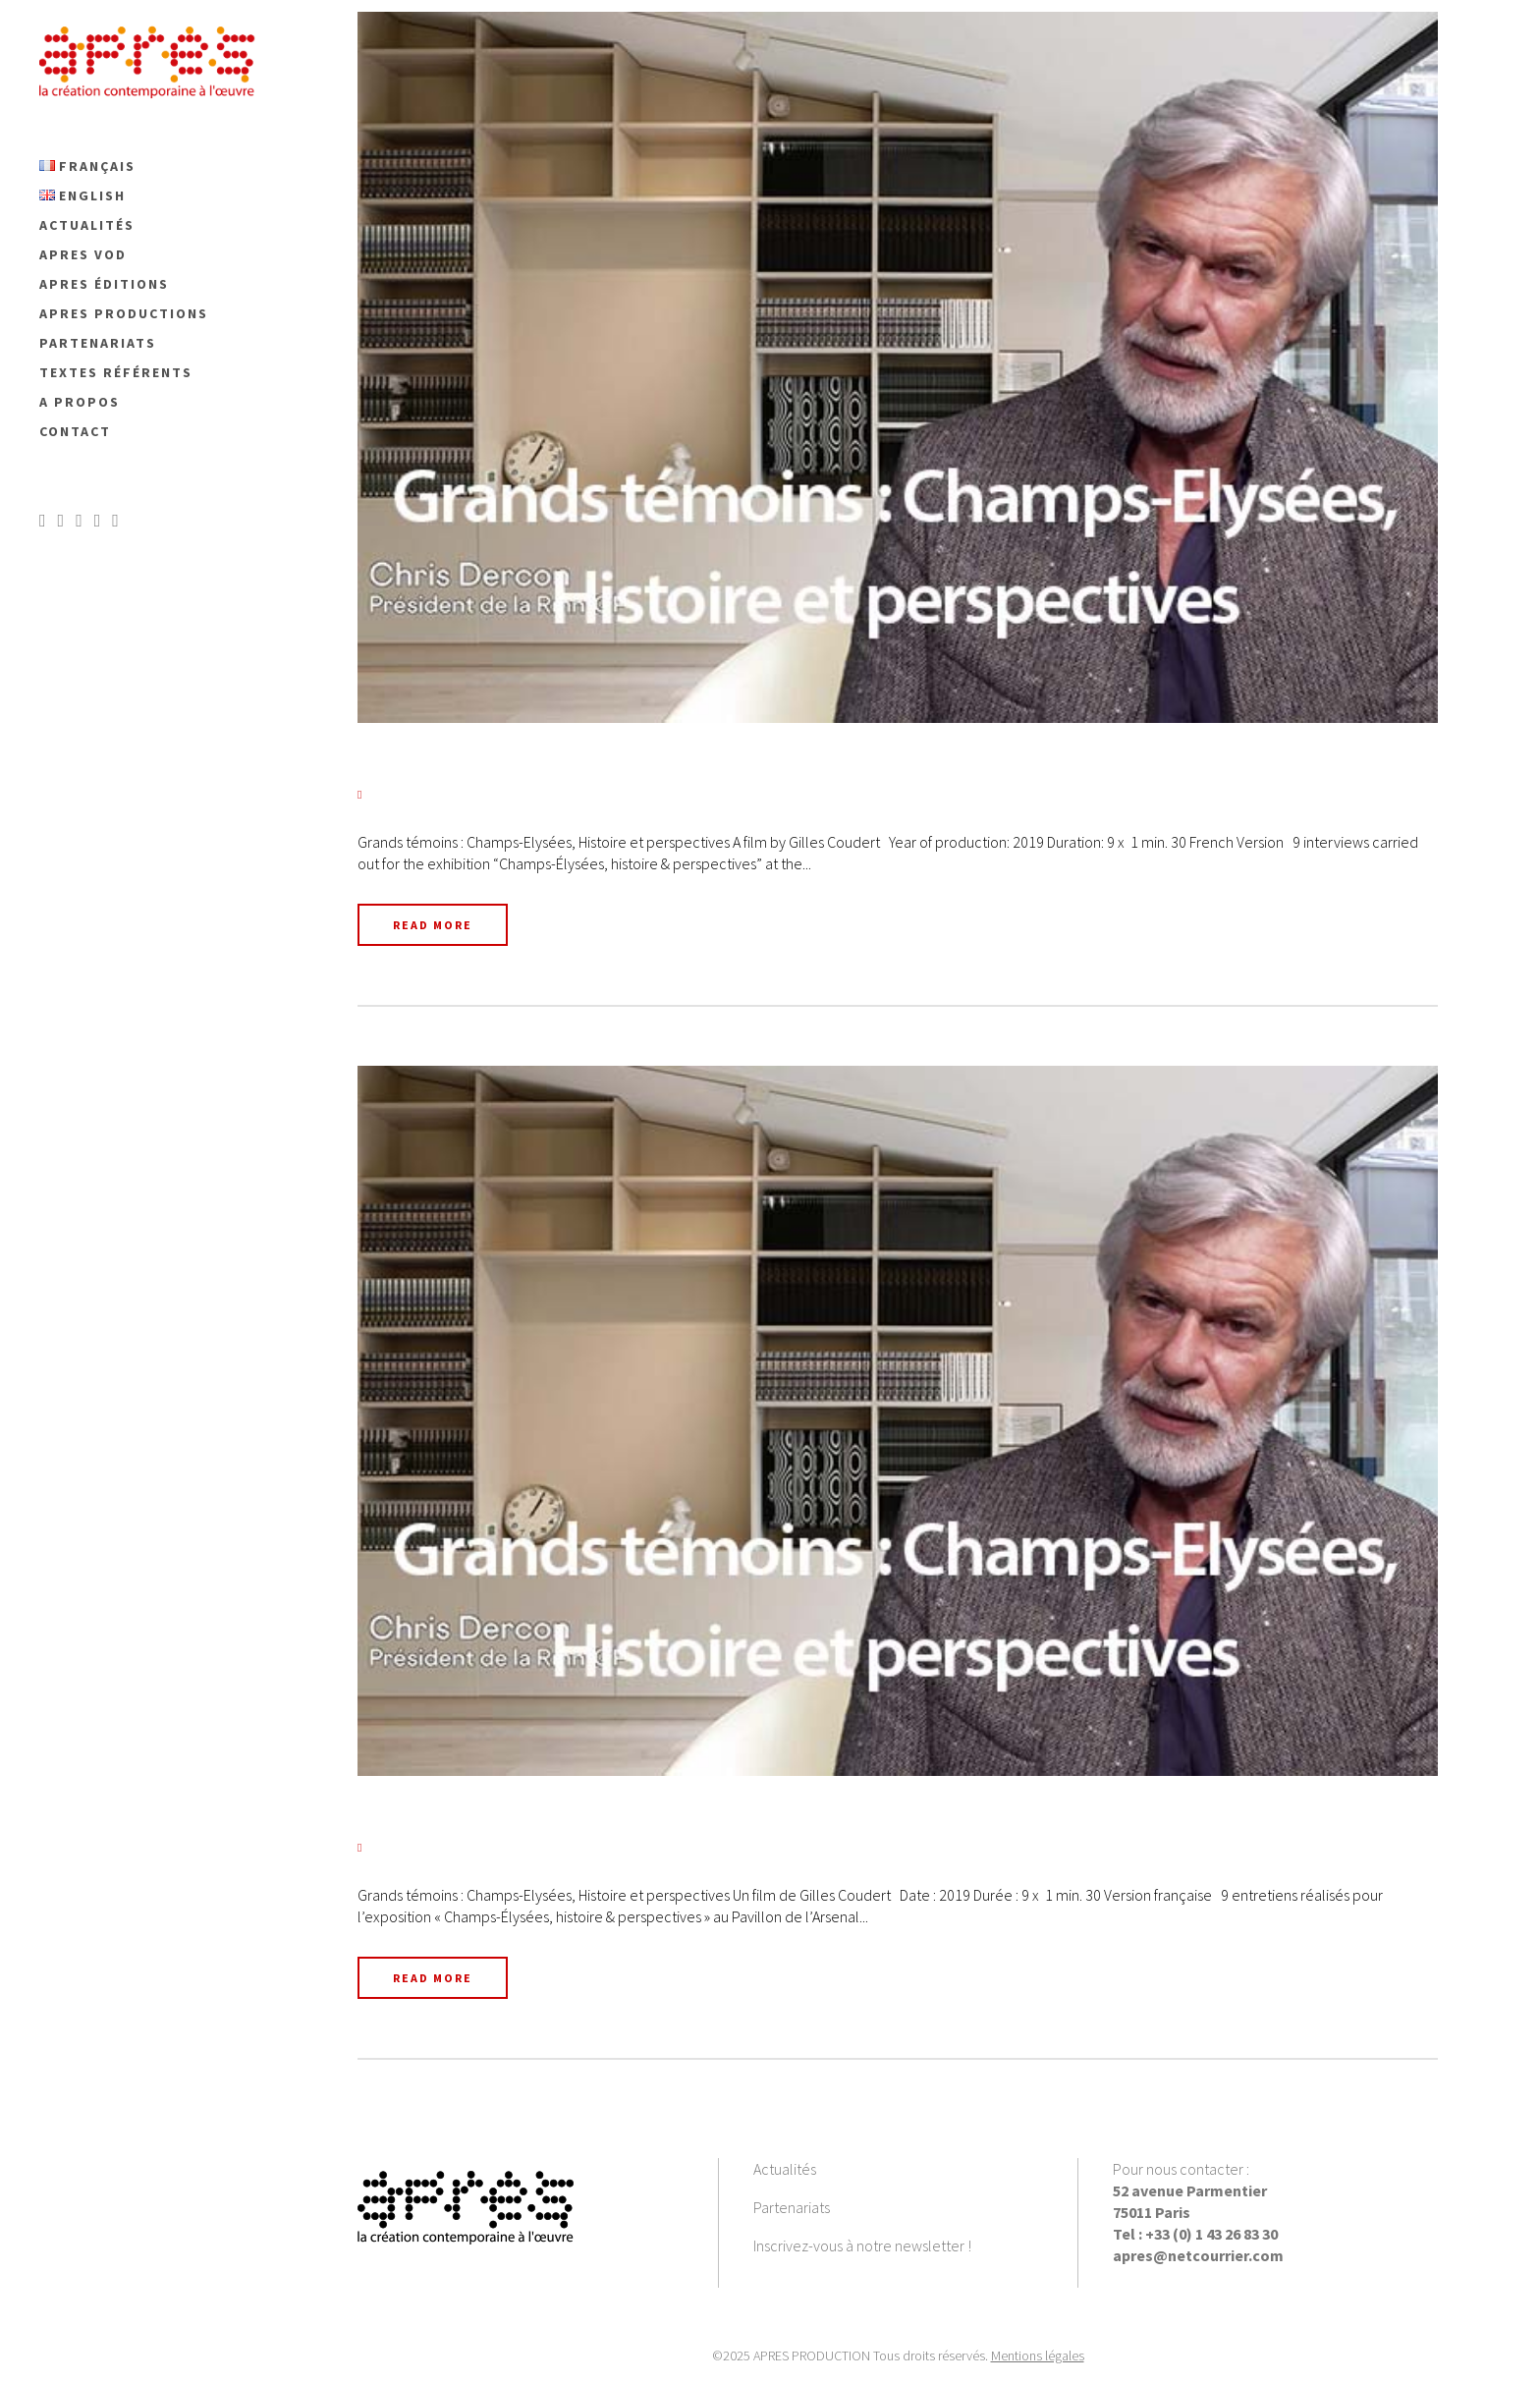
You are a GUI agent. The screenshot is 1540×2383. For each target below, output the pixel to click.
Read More (432, 924)
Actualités (784, 2169)
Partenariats (791, 2207)
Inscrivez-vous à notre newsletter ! (862, 2245)
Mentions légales (1037, 2355)
